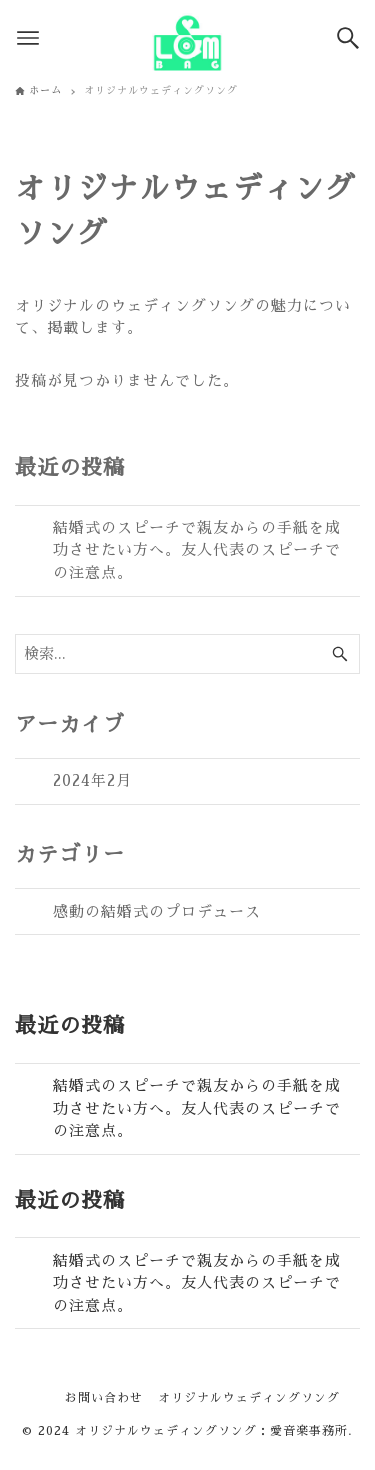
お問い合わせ (104, 1398)
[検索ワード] (187, 654)
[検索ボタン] (348, 38)
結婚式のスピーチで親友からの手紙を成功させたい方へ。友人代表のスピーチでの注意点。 (197, 550)
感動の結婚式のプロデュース (157, 911)
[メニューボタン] (28, 38)
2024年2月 (92, 780)
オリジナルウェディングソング (249, 1398)
